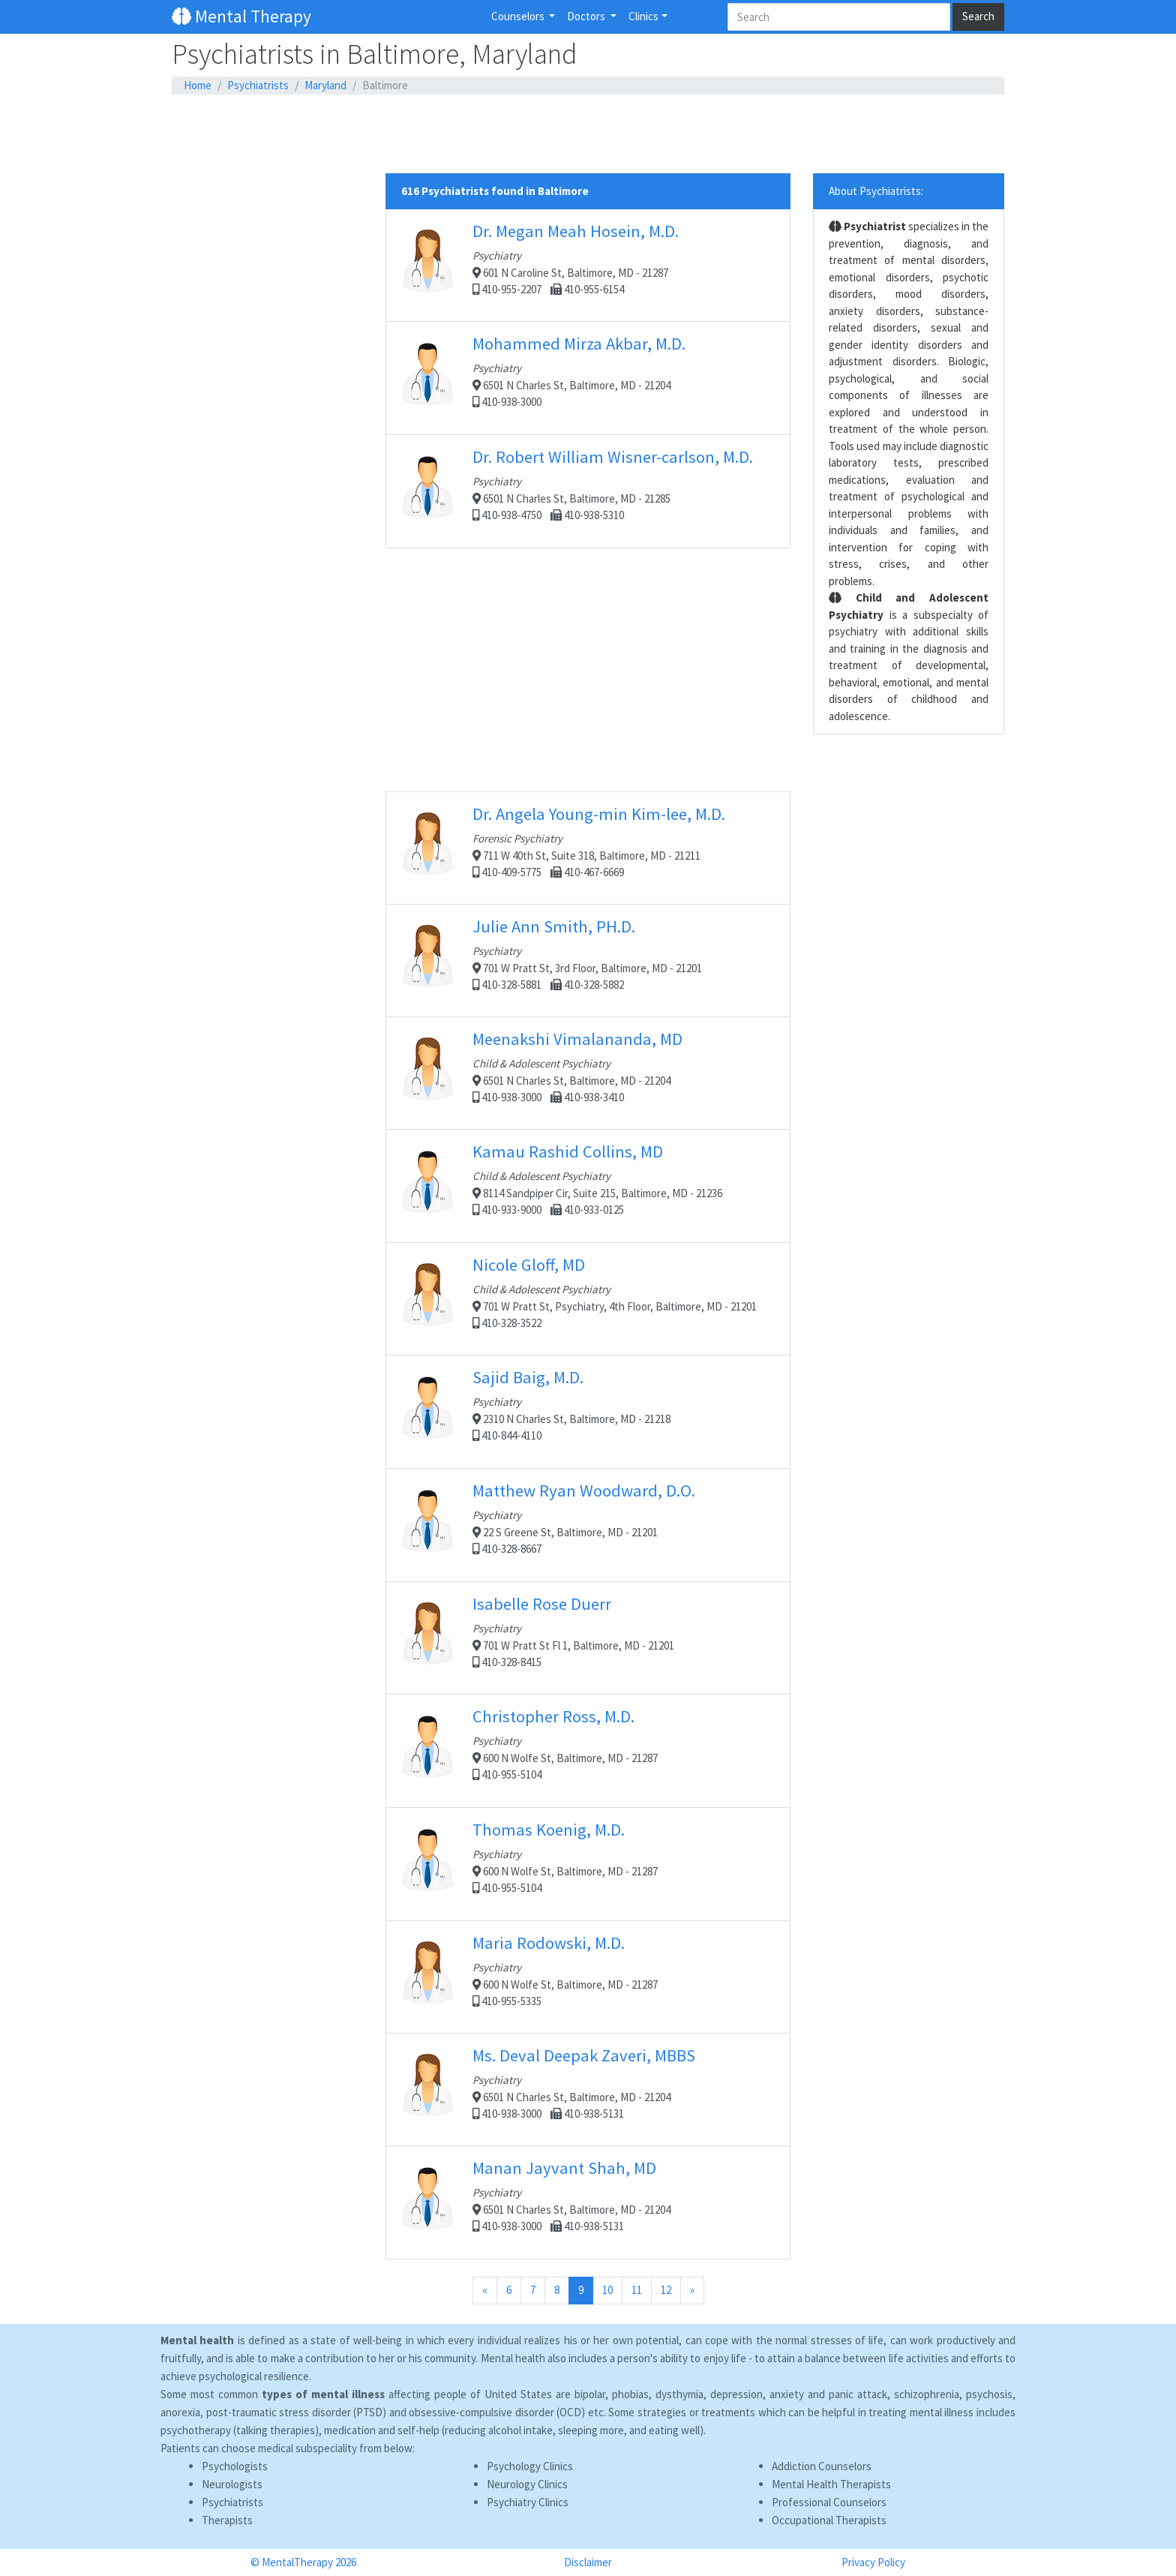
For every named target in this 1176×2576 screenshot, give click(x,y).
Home (198, 85)
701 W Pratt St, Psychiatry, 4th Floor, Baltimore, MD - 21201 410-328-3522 (588, 1298)
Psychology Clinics (530, 2466)
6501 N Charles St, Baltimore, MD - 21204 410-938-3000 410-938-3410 (588, 1072)
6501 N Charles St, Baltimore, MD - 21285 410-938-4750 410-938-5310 (588, 491)
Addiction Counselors (822, 2466)
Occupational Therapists (829, 2520)
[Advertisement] (588, 134)
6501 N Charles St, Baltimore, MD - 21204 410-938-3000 (588, 377)
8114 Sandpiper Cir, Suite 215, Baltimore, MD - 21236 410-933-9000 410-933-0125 (588, 1185)
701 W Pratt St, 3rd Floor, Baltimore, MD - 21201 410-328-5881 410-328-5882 (588, 960)
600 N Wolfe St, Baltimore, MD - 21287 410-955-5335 (588, 1976)
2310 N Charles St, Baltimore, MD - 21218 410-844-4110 (588, 1411)
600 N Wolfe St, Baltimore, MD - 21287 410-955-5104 (588, 1750)
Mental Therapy (241, 16)
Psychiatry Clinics (527, 2502)
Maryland (325, 85)
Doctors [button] (587, 16)
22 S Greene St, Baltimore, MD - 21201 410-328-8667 (588, 1524)
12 (666, 2290)
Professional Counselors (829, 2502)
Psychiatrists (258, 85)
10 (607, 2290)
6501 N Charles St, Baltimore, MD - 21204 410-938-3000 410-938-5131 (588, 2089)
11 (637, 2290)
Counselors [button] (519, 16)
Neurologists (232, 2484)
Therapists (227, 2520)
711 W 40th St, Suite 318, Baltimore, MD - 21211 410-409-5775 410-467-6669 (588, 847)
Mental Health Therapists (831, 2484)
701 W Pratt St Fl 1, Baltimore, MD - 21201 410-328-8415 (588, 1637)
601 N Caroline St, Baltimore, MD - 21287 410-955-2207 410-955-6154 (588, 265)
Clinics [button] (643, 16)
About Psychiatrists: (876, 191)
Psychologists (235, 2466)
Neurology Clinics (527, 2484)
